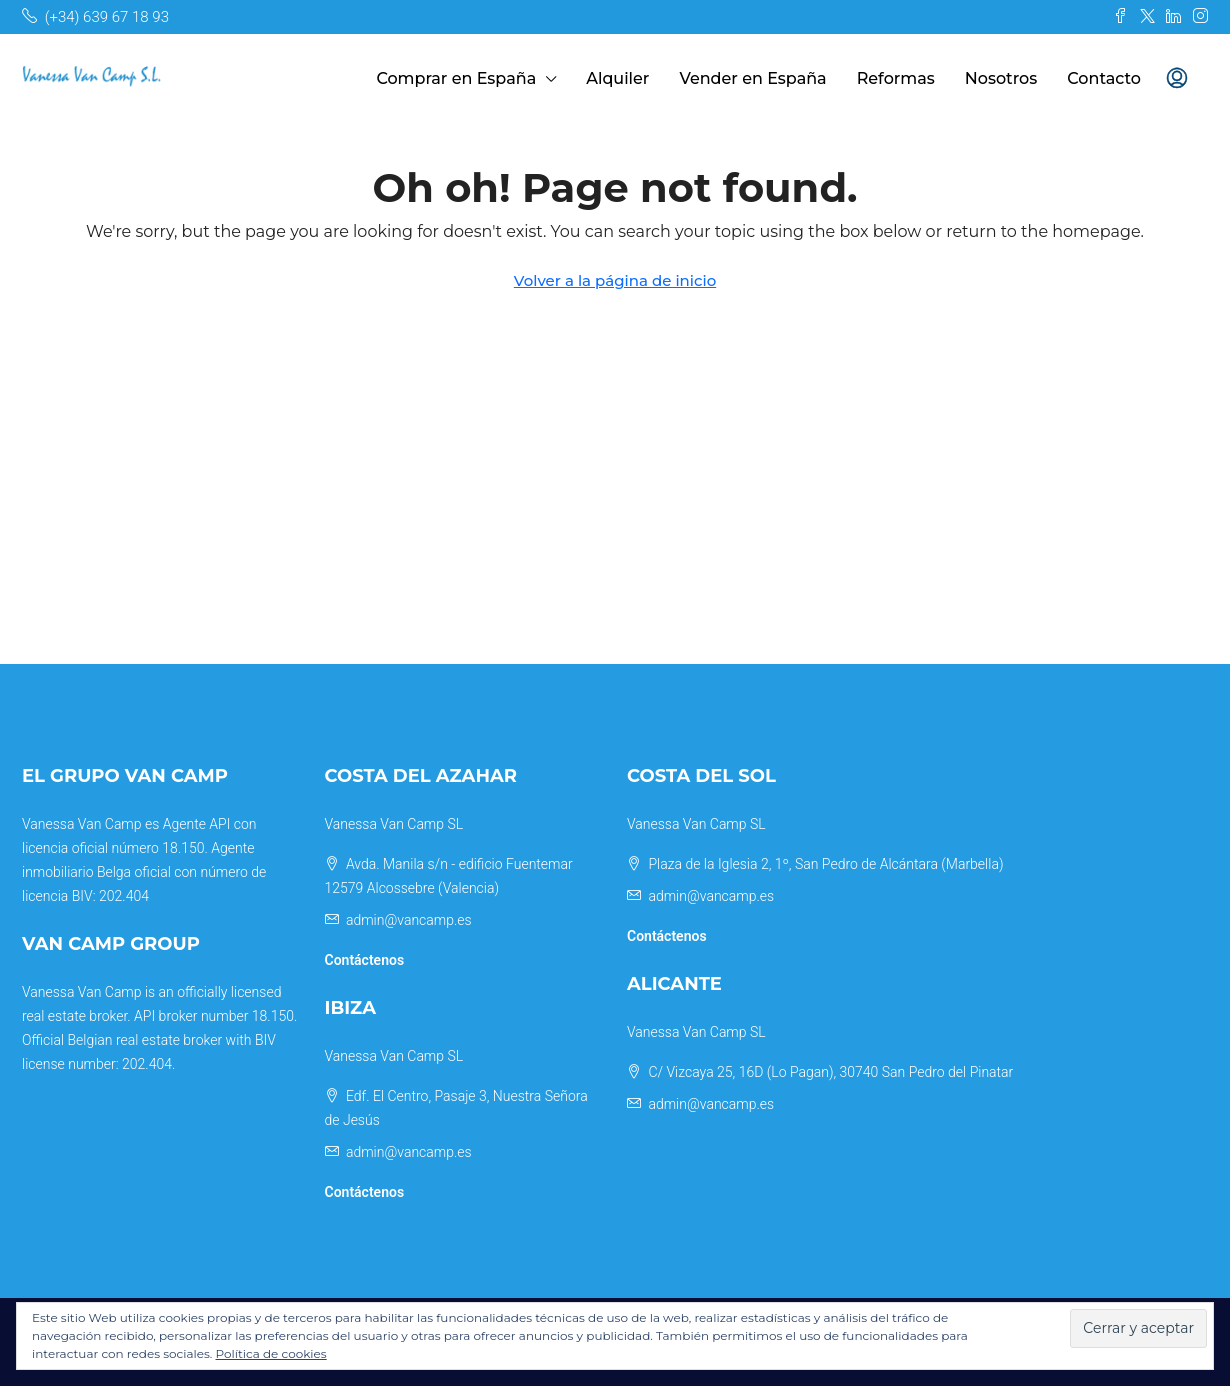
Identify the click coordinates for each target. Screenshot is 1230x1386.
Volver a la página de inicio (615, 280)
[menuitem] (1177, 79)
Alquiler (617, 78)
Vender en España (752, 78)
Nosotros (1001, 78)
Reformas (896, 78)
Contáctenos (365, 960)
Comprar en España (456, 78)
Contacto (1104, 78)
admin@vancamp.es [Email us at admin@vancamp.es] (409, 920)
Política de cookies (271, 1353)
